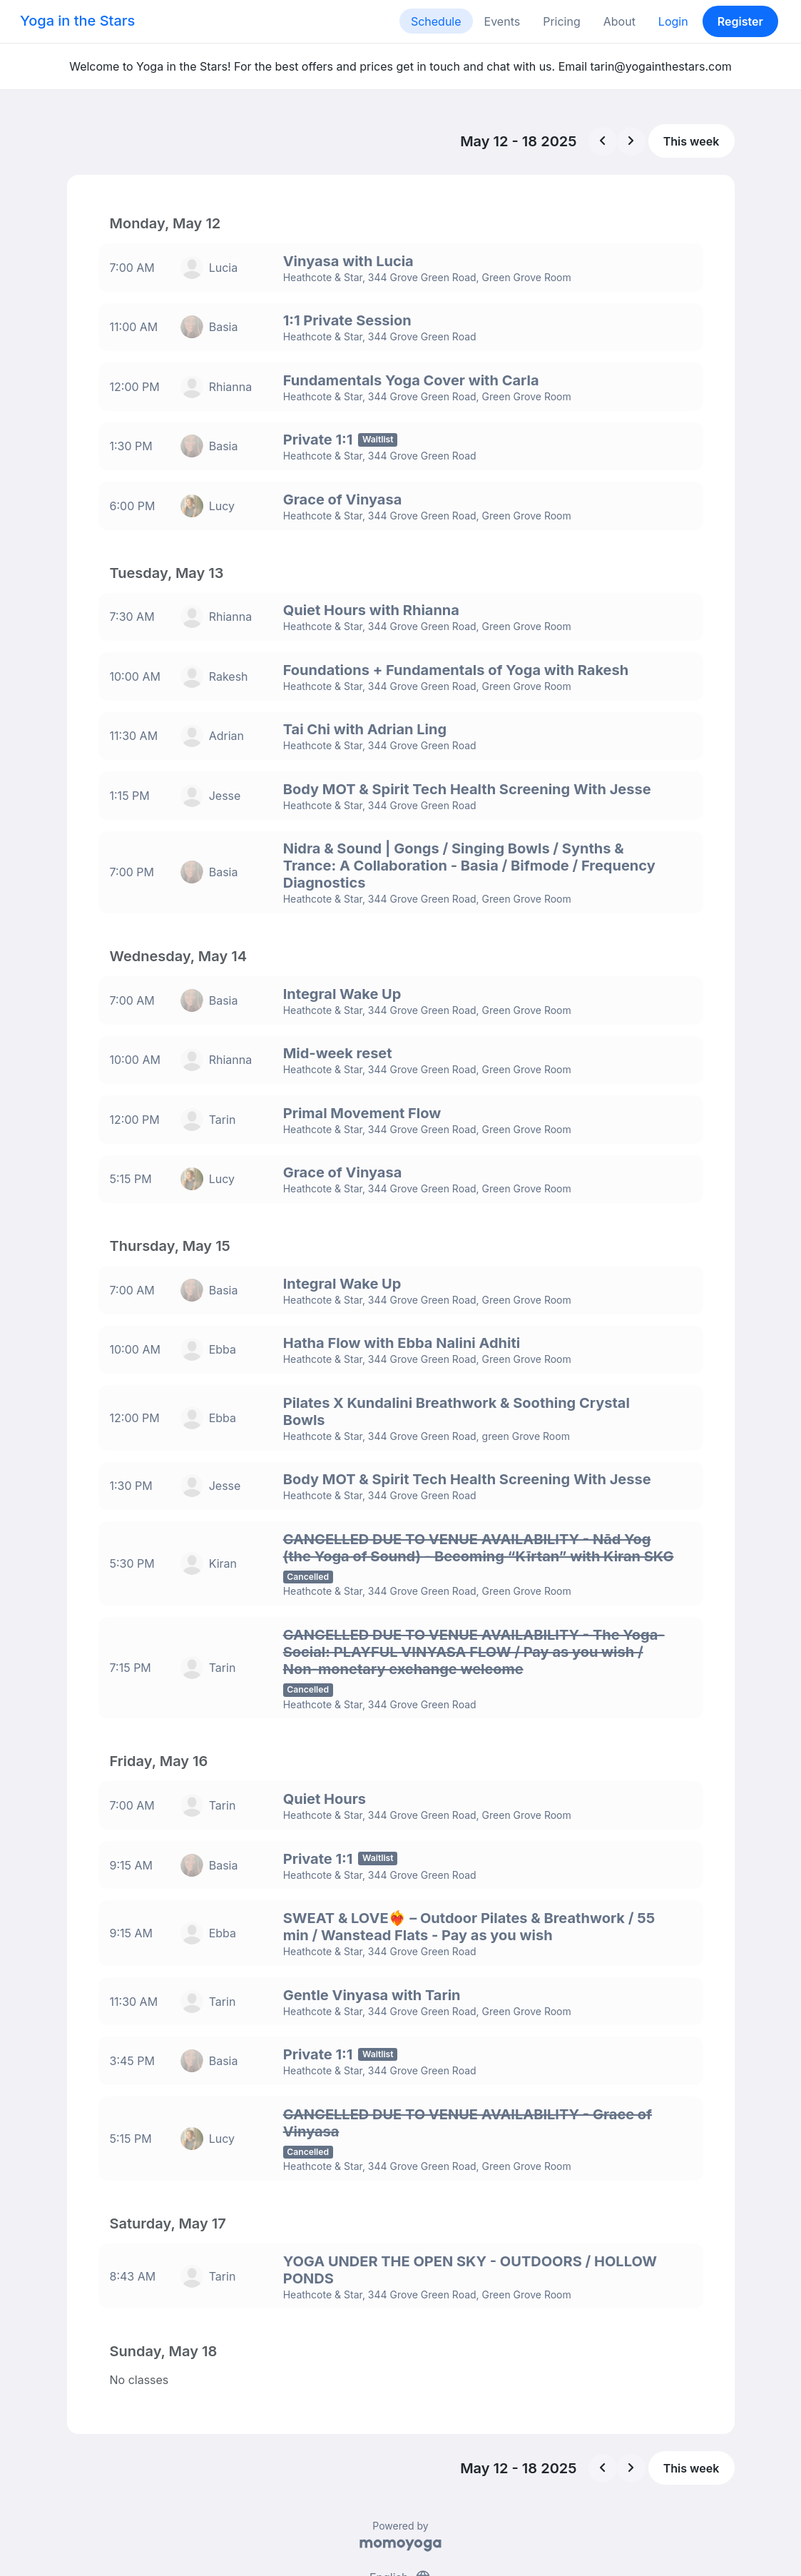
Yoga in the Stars (77, 20)
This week (691, 141)
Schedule (436, 21)
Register (740, 21)
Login (673, 21)
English (400, 2510)
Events (502, 21)
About (619, 21)
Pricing (562, 21)
